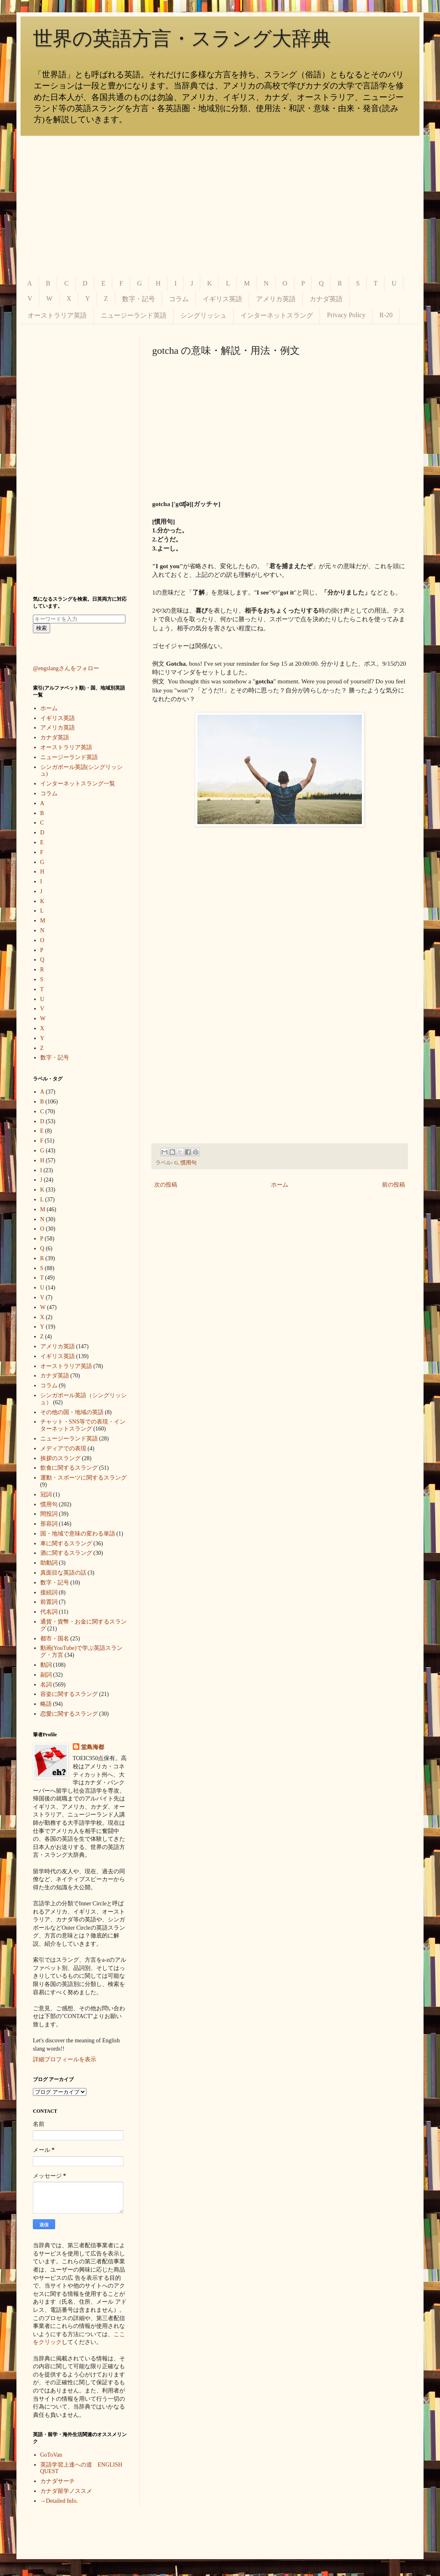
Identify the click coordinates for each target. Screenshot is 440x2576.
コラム (179, 298)
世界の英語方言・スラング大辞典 (182, 38)
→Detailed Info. (59, 2501)
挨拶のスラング (60, 1458)
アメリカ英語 (276, 298)
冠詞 (46, 1494)
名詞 (46, 1685)
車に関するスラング (66, 1543)
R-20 (386, 314)
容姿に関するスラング (69, 1694)
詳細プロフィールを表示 (64, 2059)
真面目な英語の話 (63, 1573)
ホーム (279, 1185)
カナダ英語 (326, 298)
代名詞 (49, 1612)
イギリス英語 (222, 298)
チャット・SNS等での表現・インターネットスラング (83, 1425)
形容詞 (49, 1524)
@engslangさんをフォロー (66, 668)
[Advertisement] (220, 205)
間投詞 (49, 1514)
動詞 (46, 1665)
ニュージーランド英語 (134, 315)
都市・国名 (54, 1638)
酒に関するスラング (66, 1553)
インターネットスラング (277, 315)
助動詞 (49, 1563)
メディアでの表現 (63, 1448)
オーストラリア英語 (57, 315)
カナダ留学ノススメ (66, 2491)
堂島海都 (92, 1747)
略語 (46, 1704)
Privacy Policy (346, 314)
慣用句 (189, 1163)
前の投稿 (393, 1185)
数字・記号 (138, 298)
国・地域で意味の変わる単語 (77, 1534)
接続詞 (49, 1592)
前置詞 (49, 1602)
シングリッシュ (204, 315)
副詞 (46, 1675)
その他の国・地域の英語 (72, 1412)
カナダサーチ (57, 2481)
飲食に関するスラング (69, 1468)
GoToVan (51, 2455)
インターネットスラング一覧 (77, 783)
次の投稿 (165, 1185)
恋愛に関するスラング (69, 1714)
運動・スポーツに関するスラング (83, 1478)
